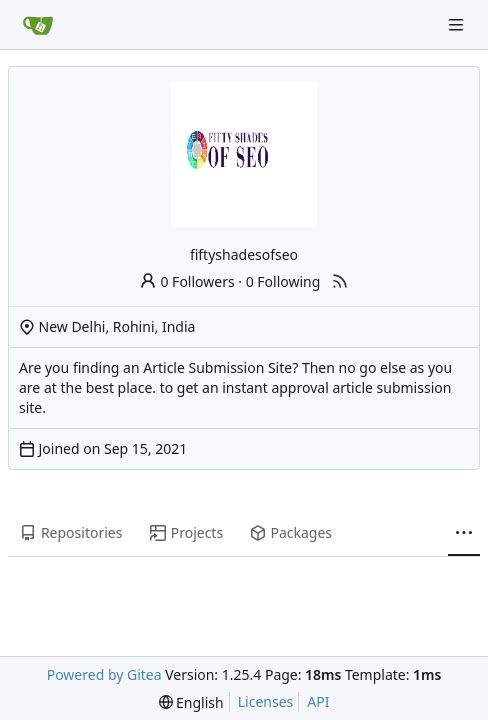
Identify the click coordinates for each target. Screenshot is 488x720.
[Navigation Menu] (458, 24)
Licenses (266, 701)
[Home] (38, 25)
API (318, 701)
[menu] (191, 702)
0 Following (283, 281)
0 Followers (187, 281)
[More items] (464, 534)
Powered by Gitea (104, 674)
